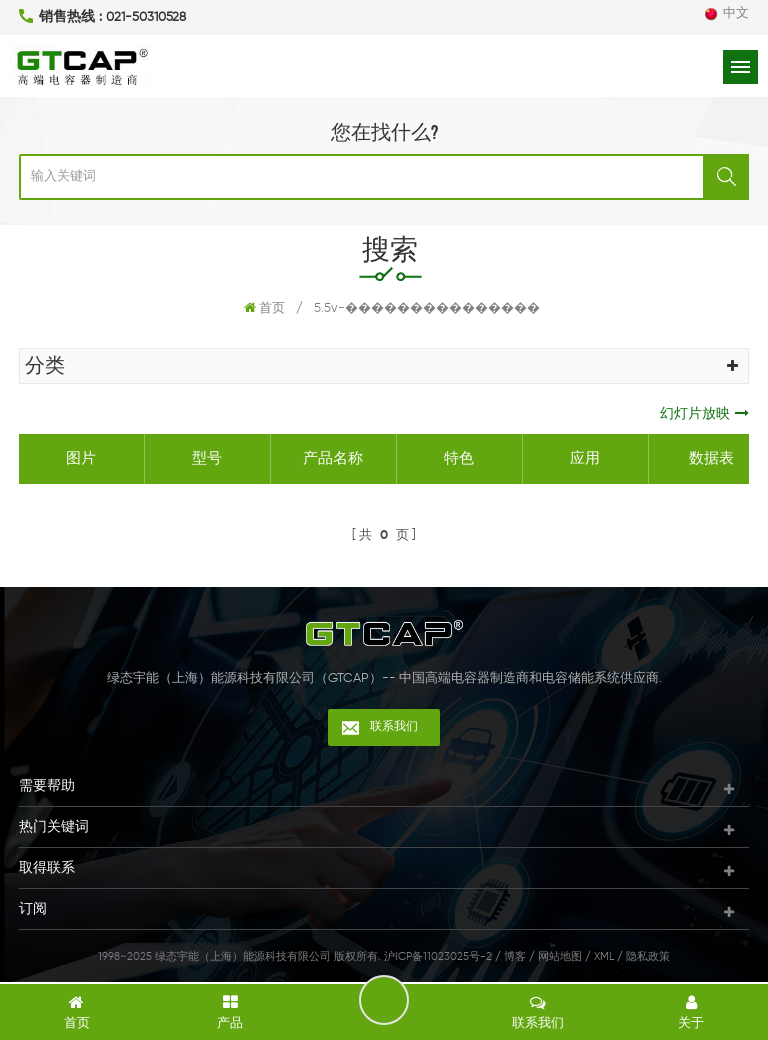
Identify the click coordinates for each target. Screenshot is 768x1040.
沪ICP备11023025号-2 (438, 956)
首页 (264, 308)
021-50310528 (146, 17)
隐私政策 (648, 956)
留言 (384, 1000)
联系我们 (394, 727)
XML (604, 956)
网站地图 (560, 956)
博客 (515, 956)
